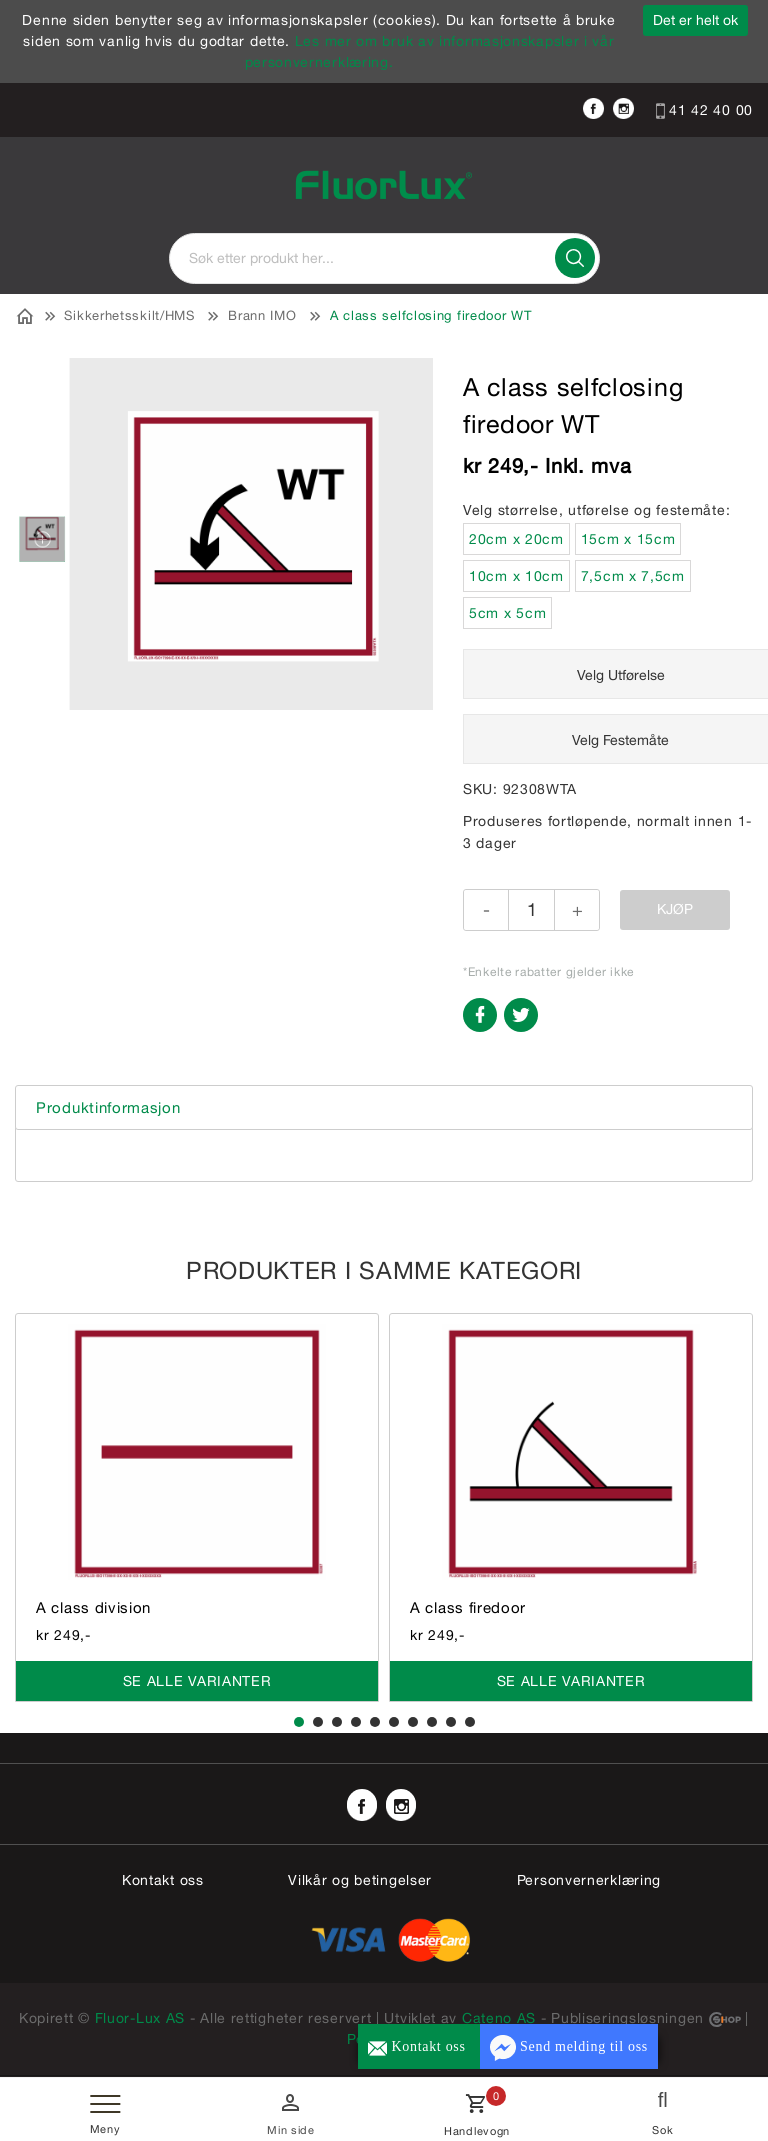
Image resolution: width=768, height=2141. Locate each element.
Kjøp (675, 909)
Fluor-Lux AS (140, 2018)
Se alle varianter (197, 1681)
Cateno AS (499, 2018)
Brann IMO (262, 315)
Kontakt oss (163, 1880)
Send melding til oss (569, 2048)
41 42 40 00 (704, 110)
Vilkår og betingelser (360, 1880)
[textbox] (384, 258)
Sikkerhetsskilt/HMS (129, 315)
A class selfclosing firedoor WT (431, 315)
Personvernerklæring (589, 1880)
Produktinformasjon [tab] (108, 1107)
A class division (93, 1607)
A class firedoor (468, 1607)
